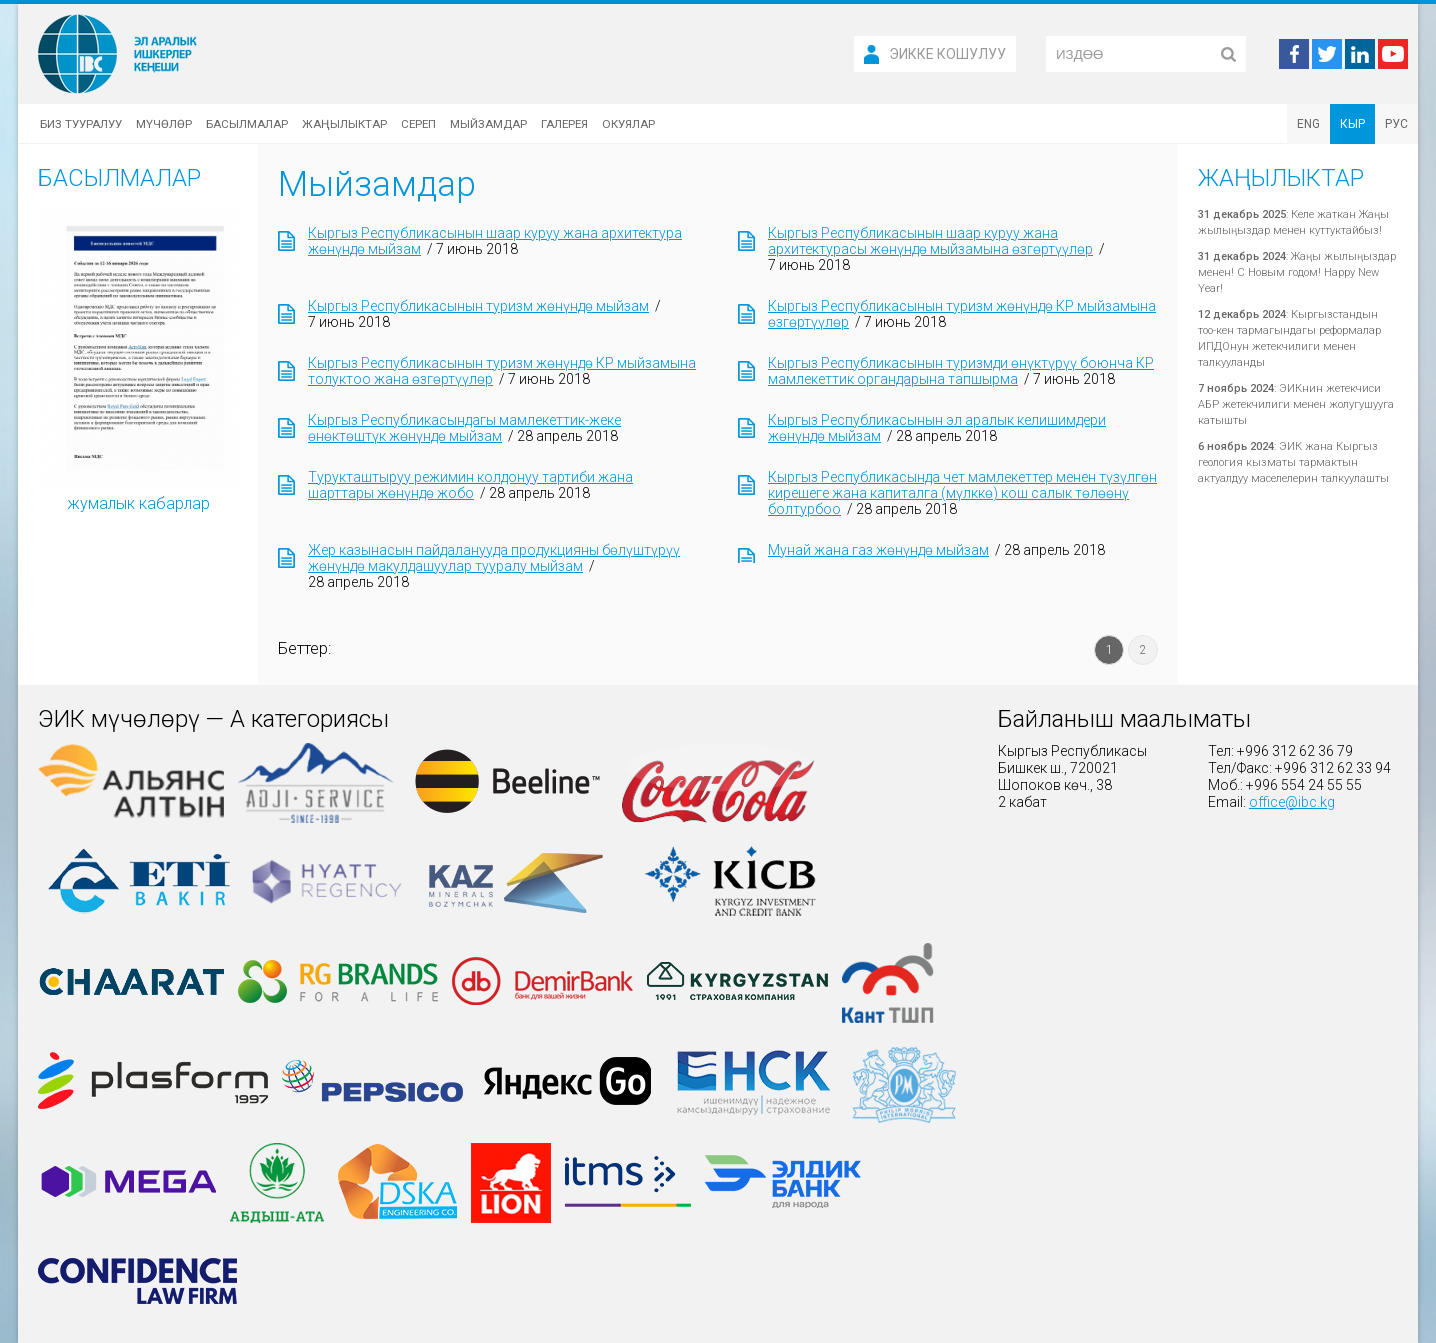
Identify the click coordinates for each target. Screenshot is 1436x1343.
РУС (1396, 124)
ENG (1308, 124)
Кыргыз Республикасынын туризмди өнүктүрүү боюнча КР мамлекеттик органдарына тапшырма (961, 371)
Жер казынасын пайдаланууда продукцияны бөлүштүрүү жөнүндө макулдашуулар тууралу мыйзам (494, 558)
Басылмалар (247, 124)
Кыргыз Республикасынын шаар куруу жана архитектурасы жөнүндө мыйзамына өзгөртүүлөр (930, 241)
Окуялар (628, 124)
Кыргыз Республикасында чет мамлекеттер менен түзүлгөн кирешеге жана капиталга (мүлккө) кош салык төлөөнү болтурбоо (962, 493)
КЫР (1352, 124)
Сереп (418, 124)
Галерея (564, 124)
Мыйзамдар (488, 124)
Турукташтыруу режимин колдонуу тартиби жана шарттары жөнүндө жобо (470, 485)
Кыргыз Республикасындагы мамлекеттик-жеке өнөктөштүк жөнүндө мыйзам (464, 428)
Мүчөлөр (164, 124)
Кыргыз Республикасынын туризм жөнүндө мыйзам (478, 306)
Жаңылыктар (344, 124)
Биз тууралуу (81, 124)
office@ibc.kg (1292, 802)
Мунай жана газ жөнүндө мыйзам (878, 550)
